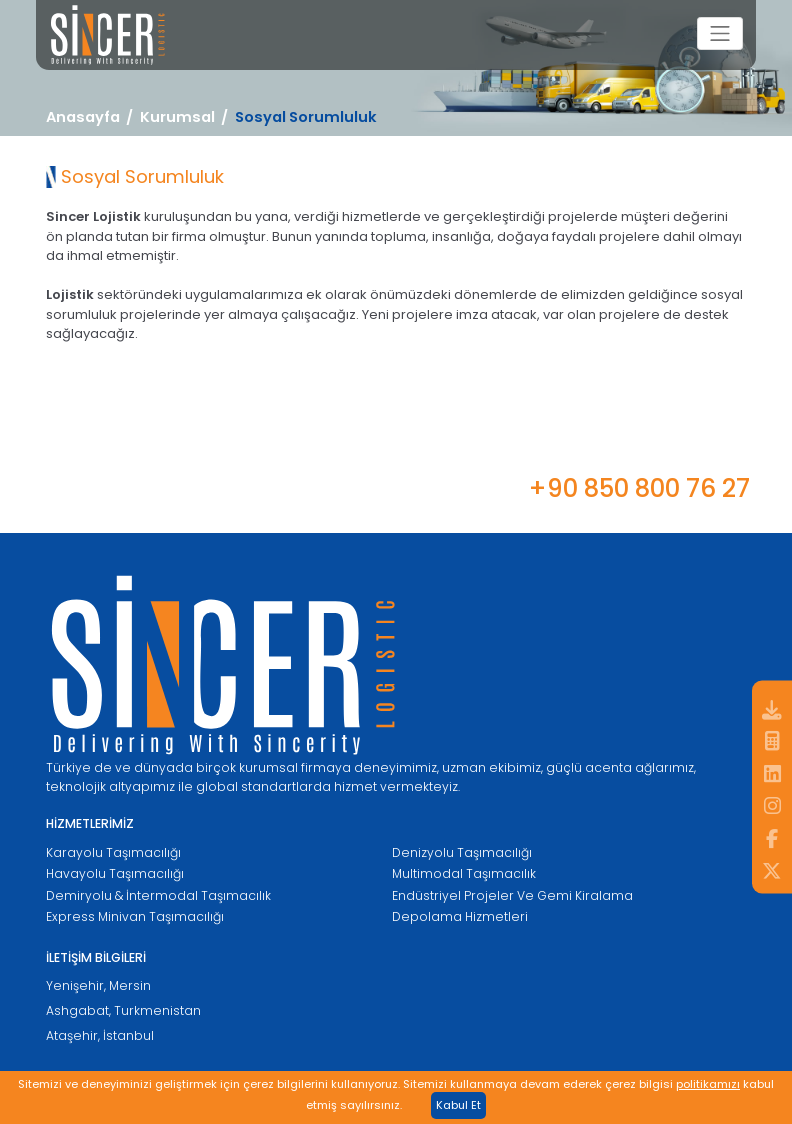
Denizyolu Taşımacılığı (462, 852)
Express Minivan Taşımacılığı (135, 916)
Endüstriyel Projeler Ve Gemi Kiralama (512, 895)
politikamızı (708, 1084)
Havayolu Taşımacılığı (115, 873)
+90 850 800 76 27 (639, 488)
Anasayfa (83, 117)
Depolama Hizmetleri (460, 916)
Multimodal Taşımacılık (464, 873)
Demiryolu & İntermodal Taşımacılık (158, 895)
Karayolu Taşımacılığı (113, 852)
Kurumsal (177, 117)
